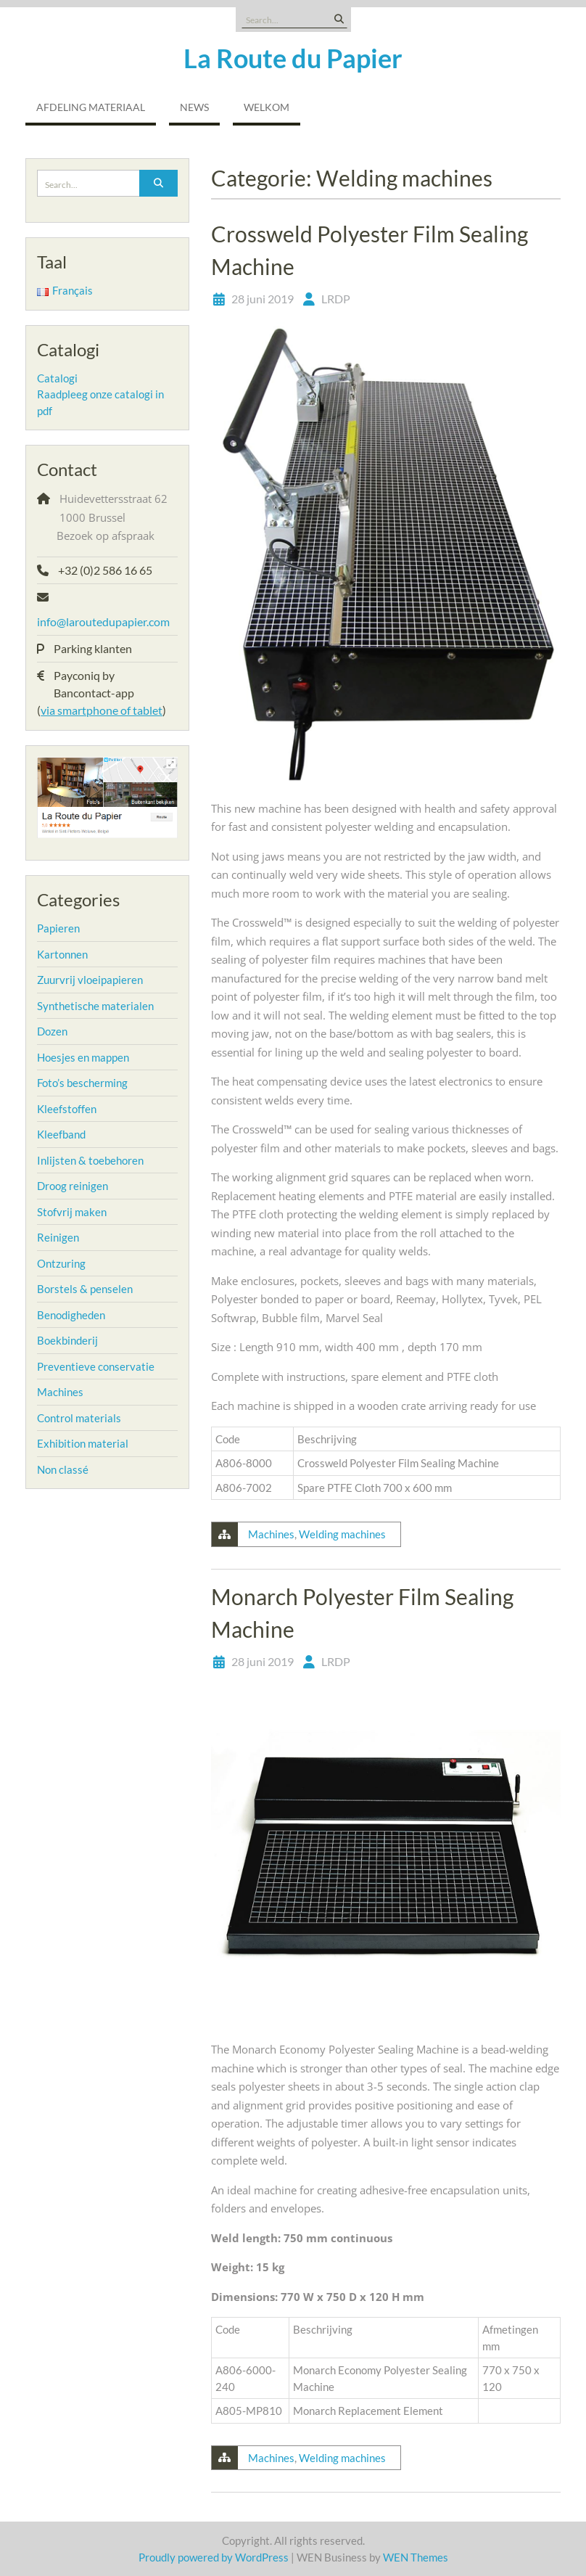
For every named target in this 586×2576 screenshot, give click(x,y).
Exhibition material (82, 1443)
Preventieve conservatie (95, 1366)
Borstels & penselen (85, 1288)
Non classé (62, 1469)
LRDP (335, 298)
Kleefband (61, 1134)
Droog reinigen (72, 1185)
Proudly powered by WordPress (214, 2557)
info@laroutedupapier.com (103, 621)
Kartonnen (62, 954)
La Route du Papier (293, 58)
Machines (271, 1534)
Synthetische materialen (95, 1005)
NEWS (194, 107)
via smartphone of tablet (101, 710)
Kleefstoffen (66, 1108)
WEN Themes (415, 2557)
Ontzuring (61, 1263)
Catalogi (57, 378)
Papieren (58, 928)
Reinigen (58, 1237)
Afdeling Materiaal (90, 107)
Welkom (266, 107)
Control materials (79, 1417)
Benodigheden (71, 1314)
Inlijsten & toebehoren (90, 1160)
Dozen (52, 1031)
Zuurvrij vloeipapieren (90, 979)
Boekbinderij (67, 1340)
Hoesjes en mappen (83, 1057)
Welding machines (342, 1534)
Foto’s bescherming (82, 1082)
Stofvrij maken (72, 1211)
